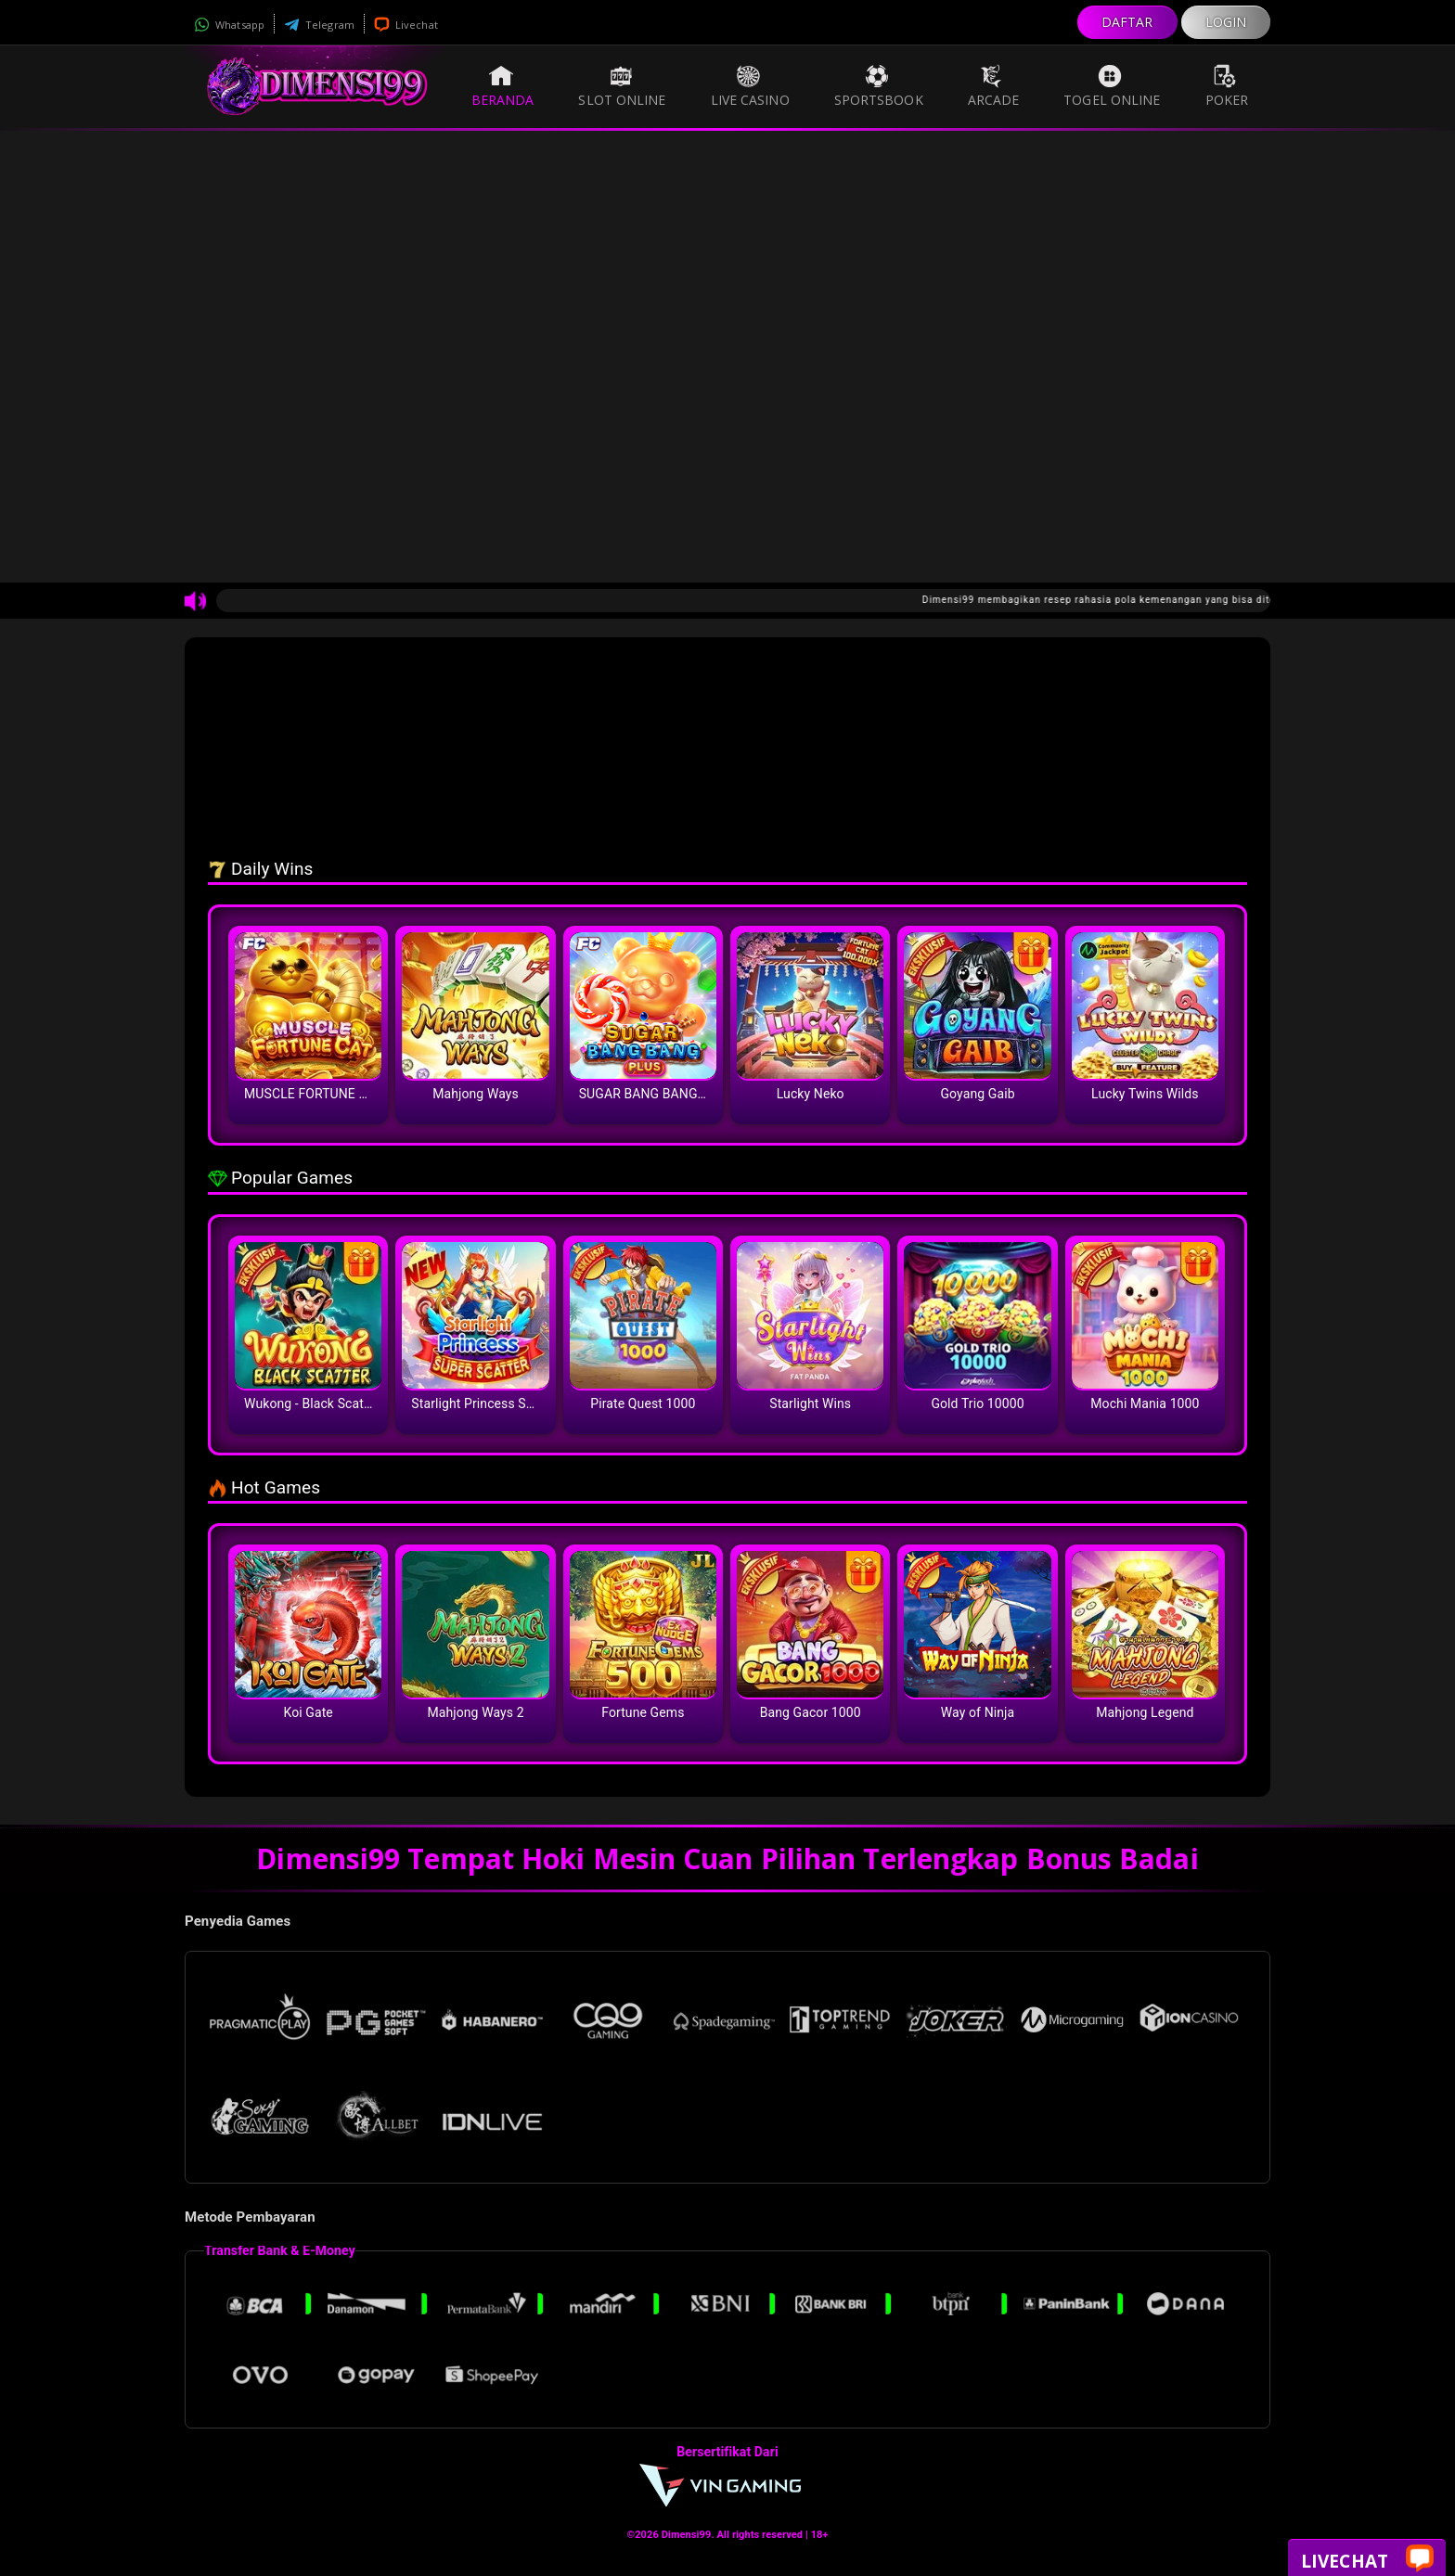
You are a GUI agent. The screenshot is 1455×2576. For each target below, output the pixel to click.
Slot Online (621, 86)
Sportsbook (878, 86)
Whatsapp (229, 25)
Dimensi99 (687, 2535)
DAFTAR (1127, 22)
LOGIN (1226, 22)
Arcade (994, 86)
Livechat (406, 25)
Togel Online (1111, 86)
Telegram (319, 25)
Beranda (502, 86)
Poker (1227, 86)
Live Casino (750, 86)
